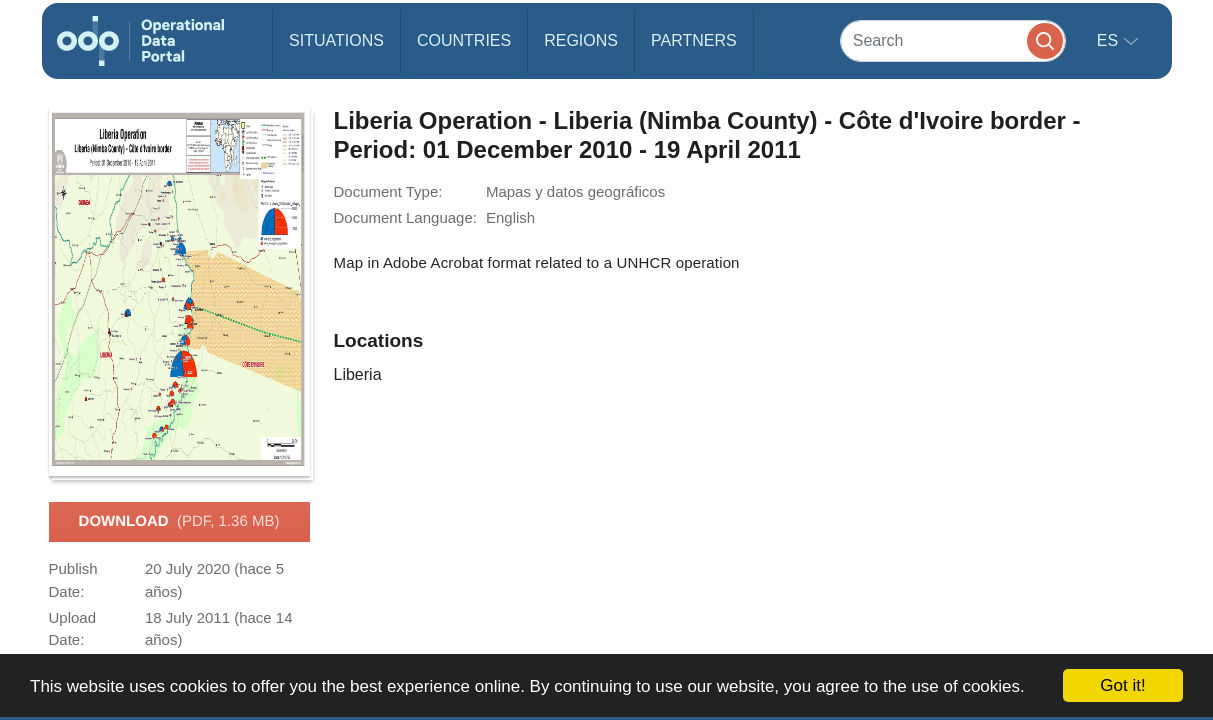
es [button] (1110, 40)
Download (179, 522)
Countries (464, 40)
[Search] (953, 40)
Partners (694, 40)
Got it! (1122, 685)
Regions (581, 40)
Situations (336, 40)
